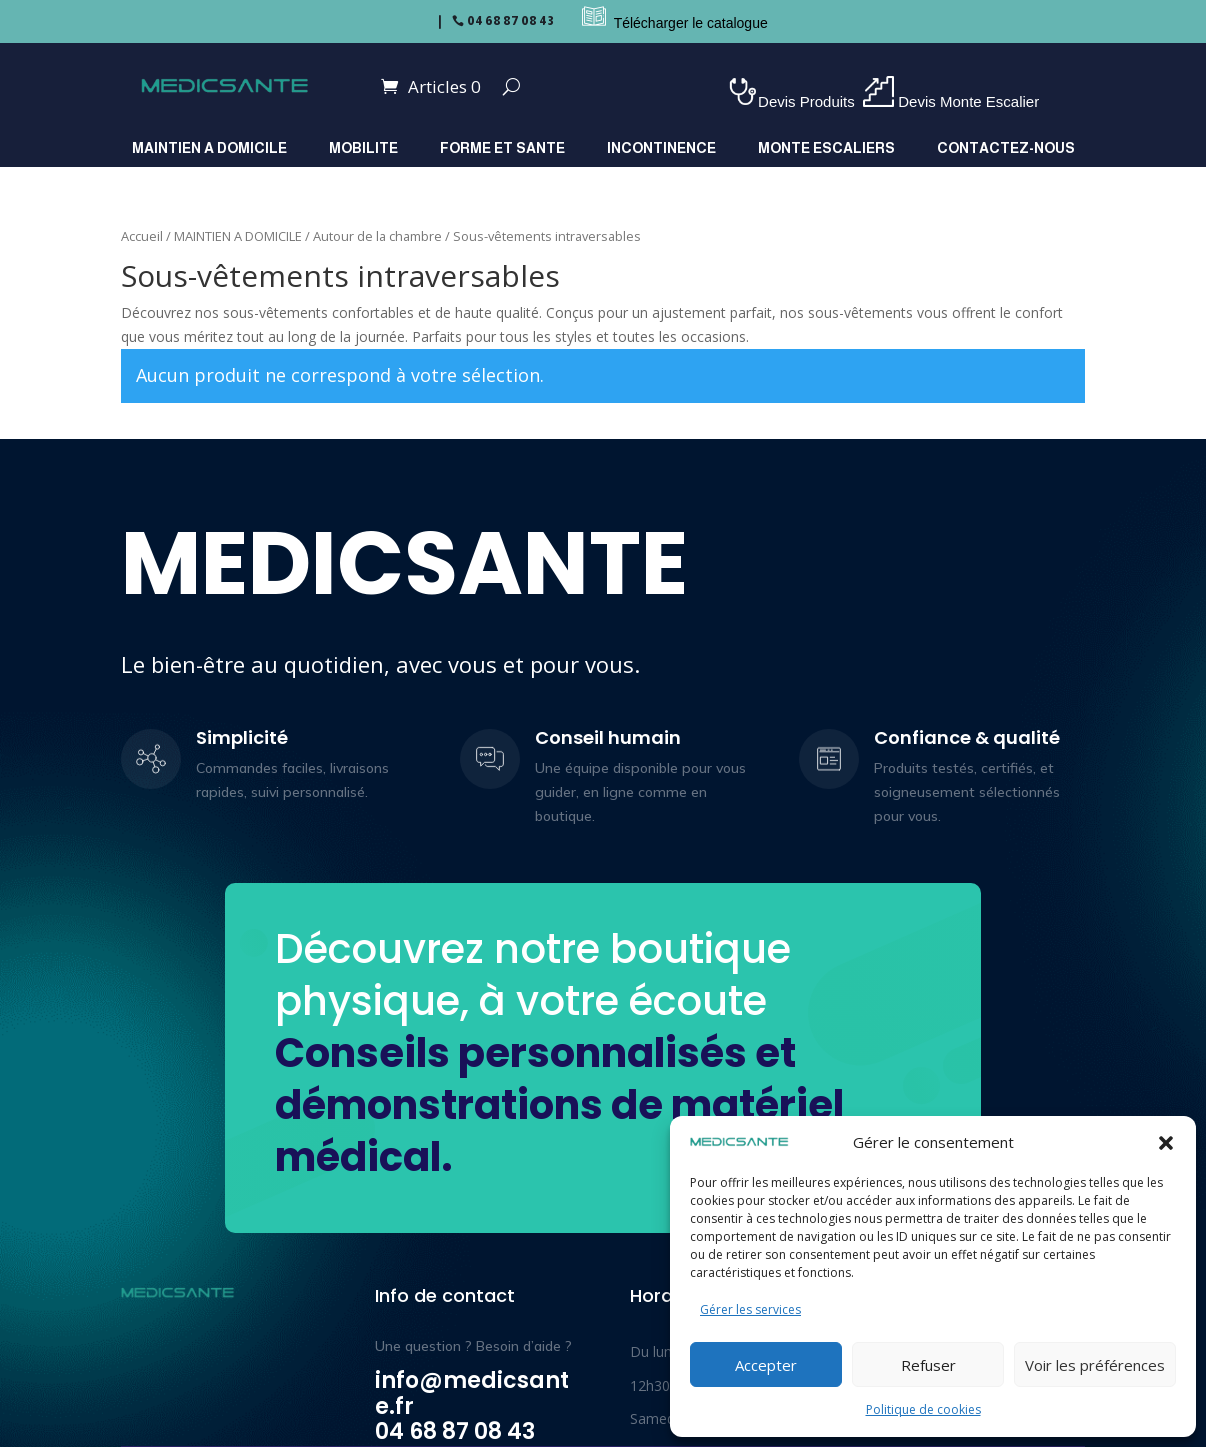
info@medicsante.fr (472, 1393)
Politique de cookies (923, 1409)
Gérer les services (750, 1309)
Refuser (928, 1365)
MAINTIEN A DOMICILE (209, 148)
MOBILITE (363, 148)
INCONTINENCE (661, 148)
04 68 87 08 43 (510, 21)
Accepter (766, 1365)
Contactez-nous (1006, 148)
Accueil (142, 236)
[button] (1166, 1143)
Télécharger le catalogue (691, 23)
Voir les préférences (1095, 1365)
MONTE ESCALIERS (826, 148)
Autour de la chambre (377, 236)
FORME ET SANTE (502, 148)
